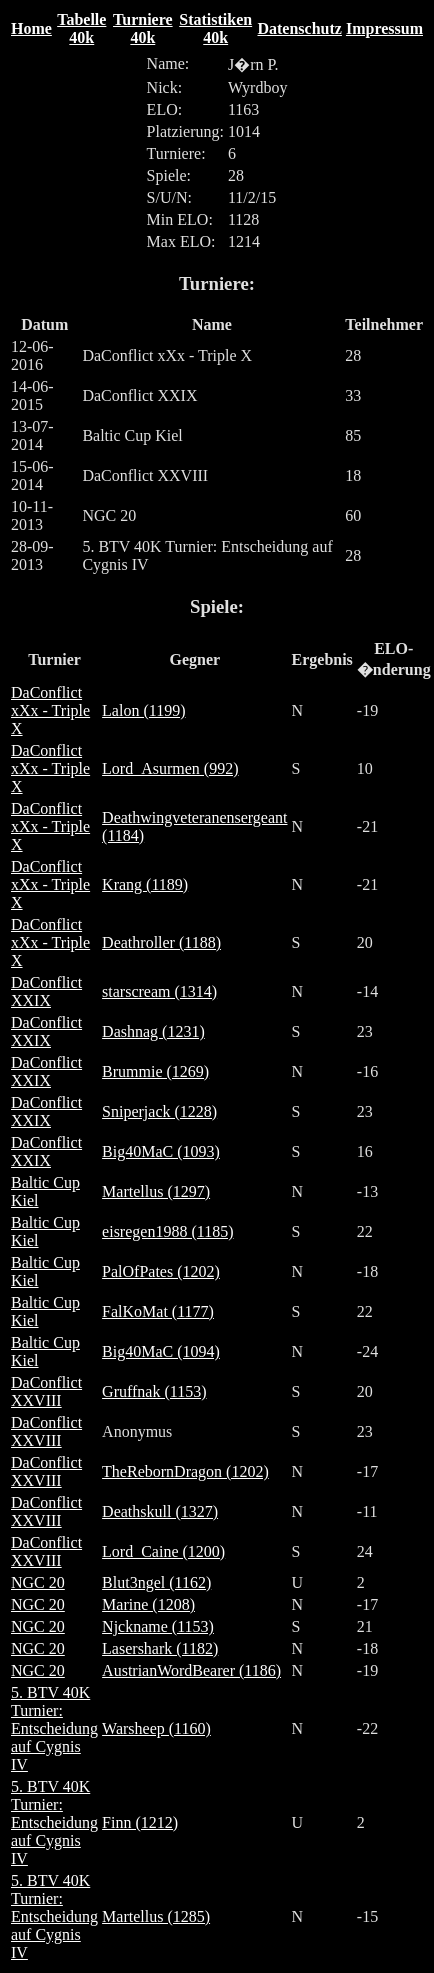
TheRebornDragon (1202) (185, 1471)
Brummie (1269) (155, 1071)
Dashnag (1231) (153, 1031)
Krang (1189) (145, 884)
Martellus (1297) (156, 1191)
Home (31, 28)
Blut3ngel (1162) (156, 1582)
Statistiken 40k (215, 28)
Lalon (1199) (143, 710)
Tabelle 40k (81, 28)
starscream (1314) (159, 991)
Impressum (384, 28)
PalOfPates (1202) (161, 1271)
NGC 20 (38, 1582)
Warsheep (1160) (156, 1728)
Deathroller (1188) (161, 942)
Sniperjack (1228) (159, 1111)
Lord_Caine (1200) (163, 1551)
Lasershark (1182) (160, 1648)
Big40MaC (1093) (161, 1151)
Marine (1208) (148, 1604)
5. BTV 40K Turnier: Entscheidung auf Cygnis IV (54, 1728)
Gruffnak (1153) (154, 1391)
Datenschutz (299, 28)
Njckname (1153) (158, 1626)
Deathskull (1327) (160, 1511)
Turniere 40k (143, 28)
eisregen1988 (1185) (167, 1231)
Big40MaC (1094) (161, 1351)
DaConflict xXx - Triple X (50, 710)
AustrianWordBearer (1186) (191, 1670)
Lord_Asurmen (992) (170, 768)
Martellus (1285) (156, 1916)
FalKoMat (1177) (158, 1311)
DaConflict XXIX (46, 991)
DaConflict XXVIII (46, 1391)
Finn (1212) (140, 1822)
